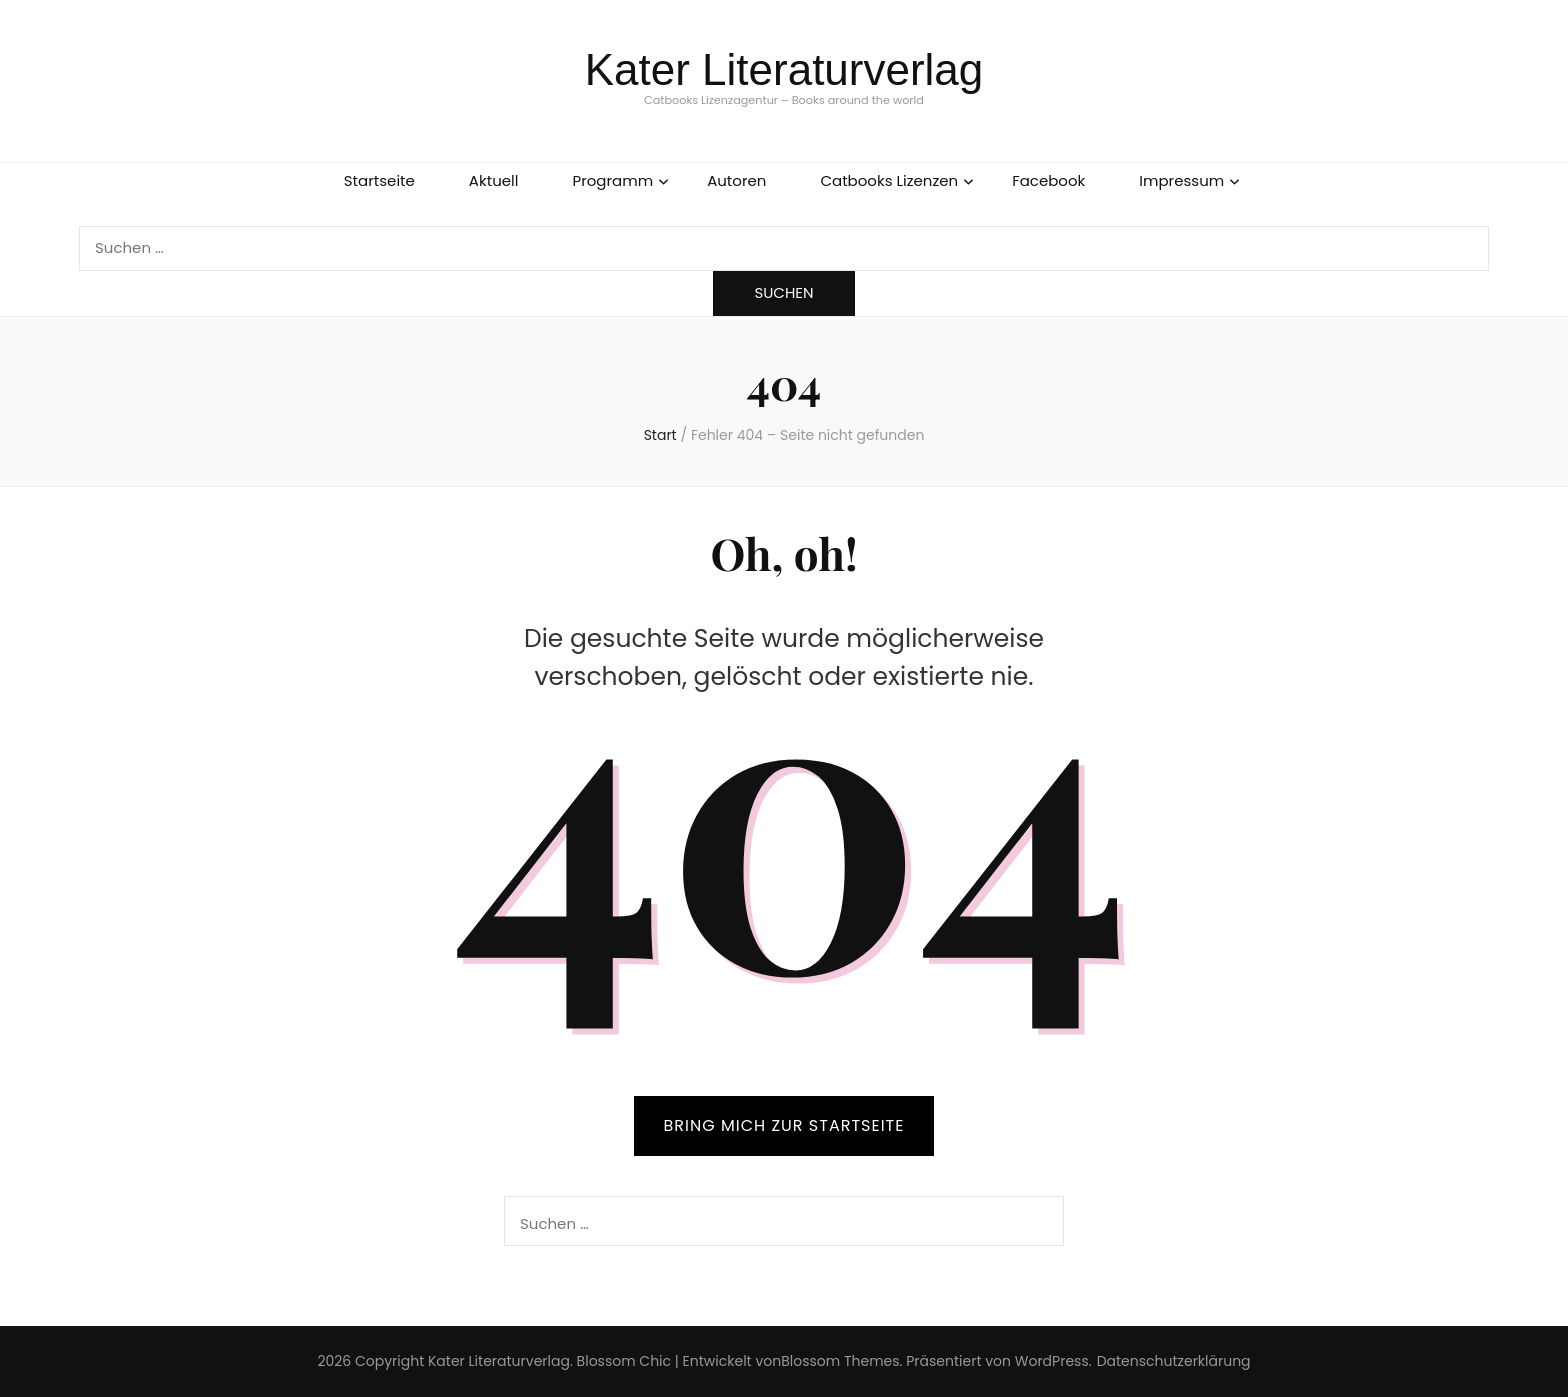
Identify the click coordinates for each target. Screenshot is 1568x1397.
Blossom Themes (840, 1361)
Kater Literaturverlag (784, 69)
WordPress (1052, 1361)
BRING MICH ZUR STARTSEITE (784, 1125)
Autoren (736, 180)
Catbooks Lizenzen (889, 180)
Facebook (1048, 180)
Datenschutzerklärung (1174, 1361)
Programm (612, 180)
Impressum (1181, 180)
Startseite (379, 180)
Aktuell (494, 180)
